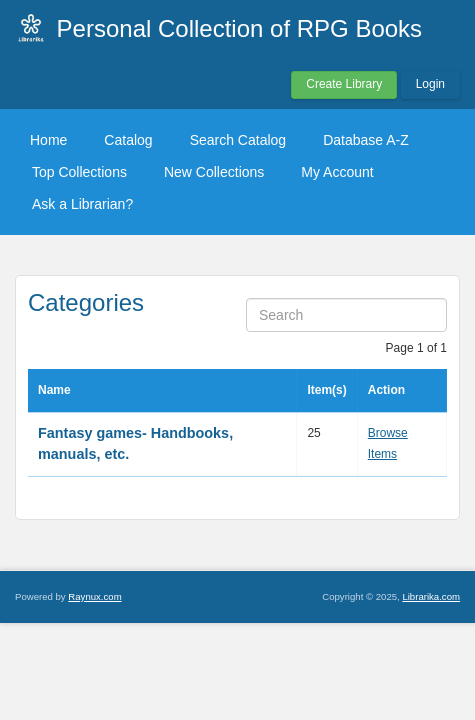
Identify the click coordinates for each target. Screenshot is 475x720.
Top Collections (79, 172)
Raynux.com (94, 596)
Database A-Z (366, 140)
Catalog (128, 140)
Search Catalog (238, 140)
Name (54, 390)
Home (48, 140)
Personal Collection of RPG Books (240, 28)
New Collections (214, 172)
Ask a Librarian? (82, 204)
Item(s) (326, 390)
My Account (337, 172)
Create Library (344, 84)
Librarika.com (431, 596)
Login (430, 84)
